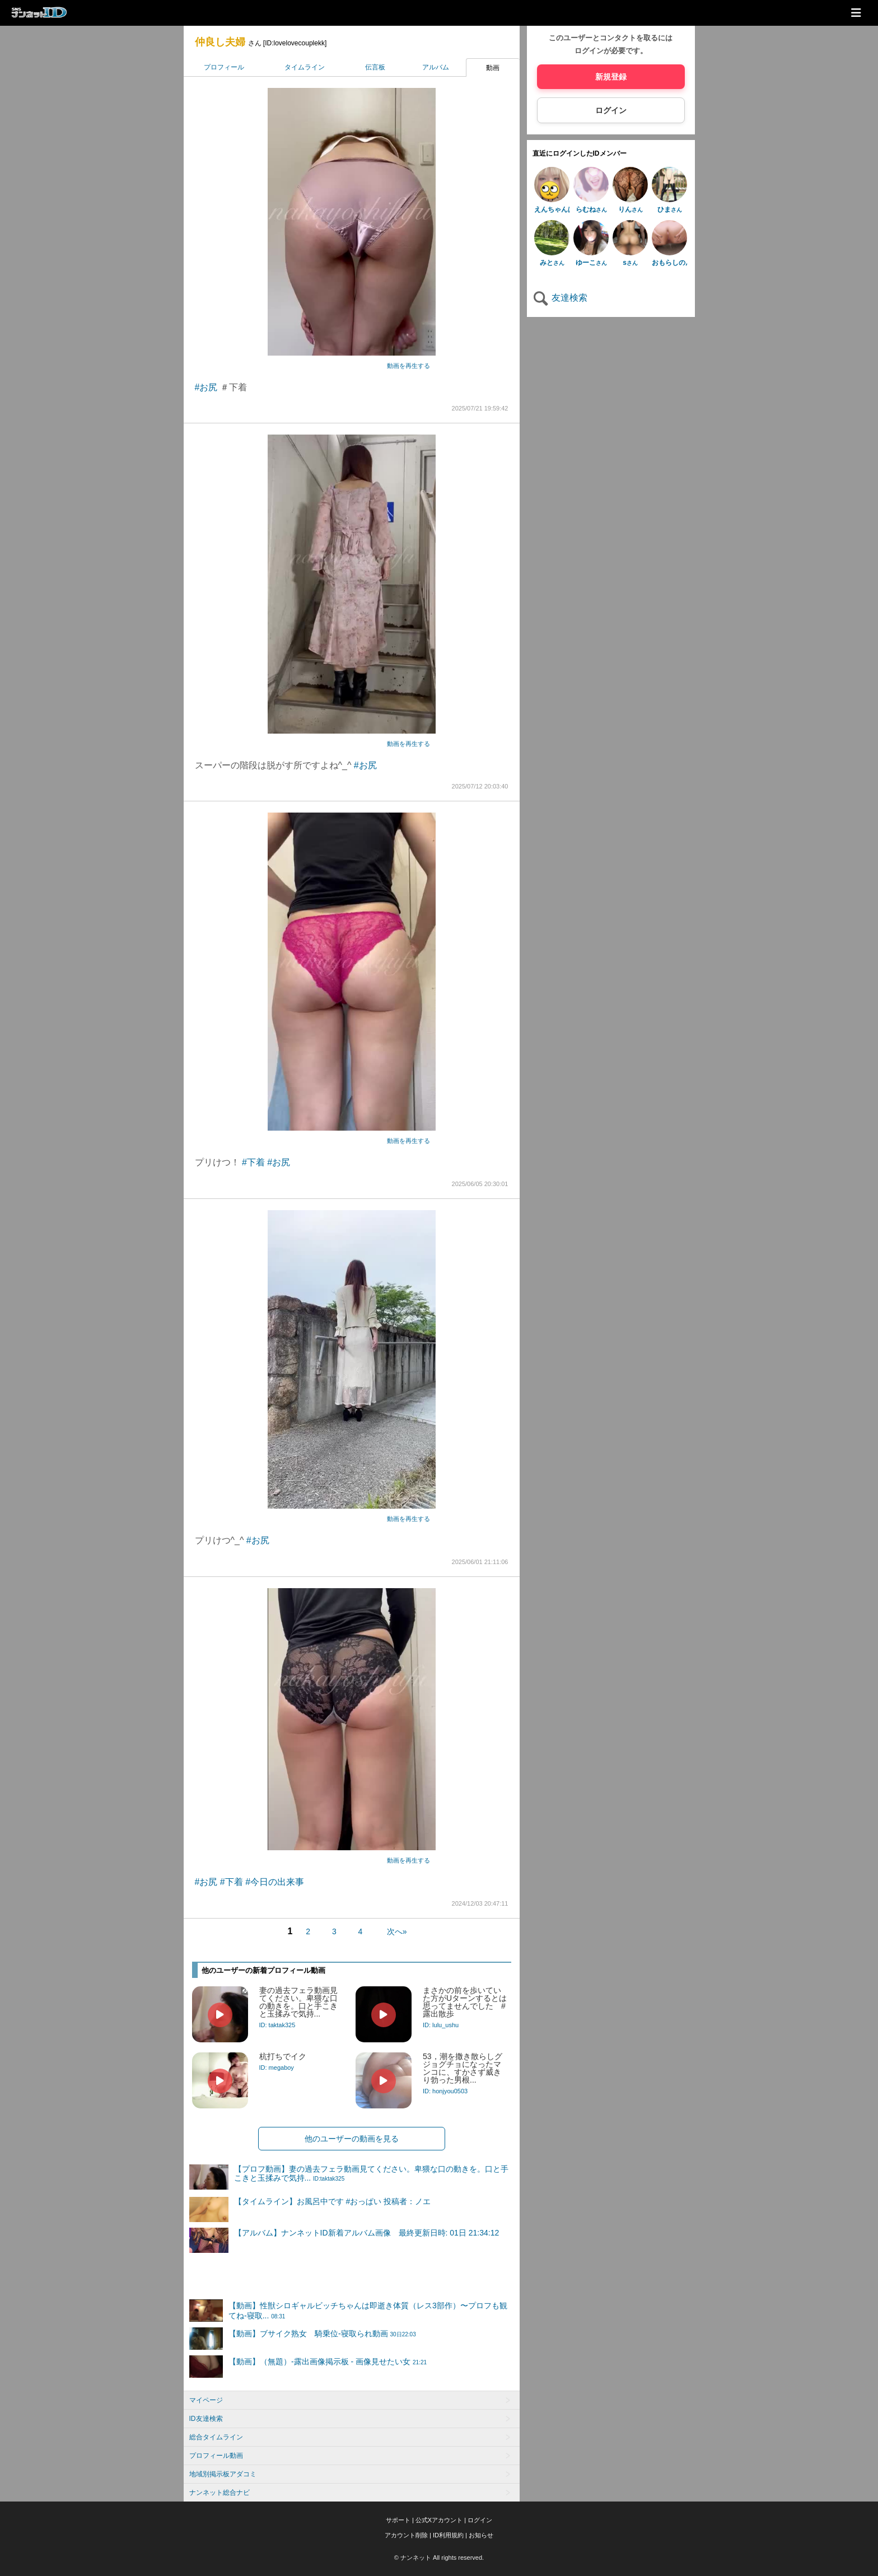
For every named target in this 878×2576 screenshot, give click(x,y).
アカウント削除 (406, 2535)
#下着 (253, 1162)
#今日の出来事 (274, 1882)
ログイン (611, 110)
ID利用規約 (448, 2535)
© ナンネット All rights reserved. (439, 2557)
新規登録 (611, 76)
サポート (398, 2520)
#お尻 (206, 387)
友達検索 (560, 297)
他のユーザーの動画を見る (352, 2138)
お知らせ (481, 2535)
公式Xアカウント (439, 2520)
